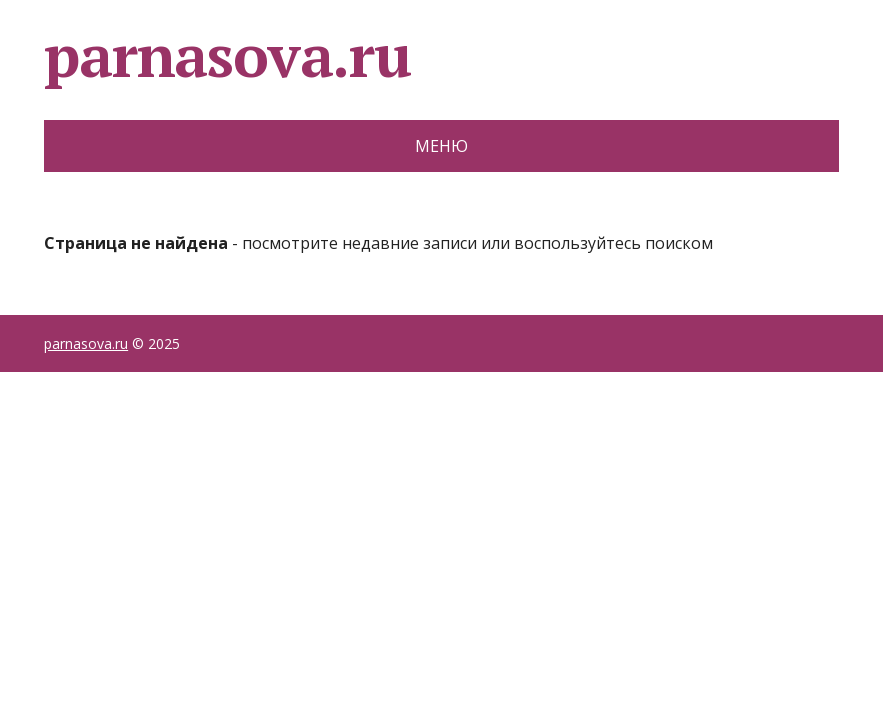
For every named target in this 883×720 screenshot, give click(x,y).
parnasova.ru (227, 55)
